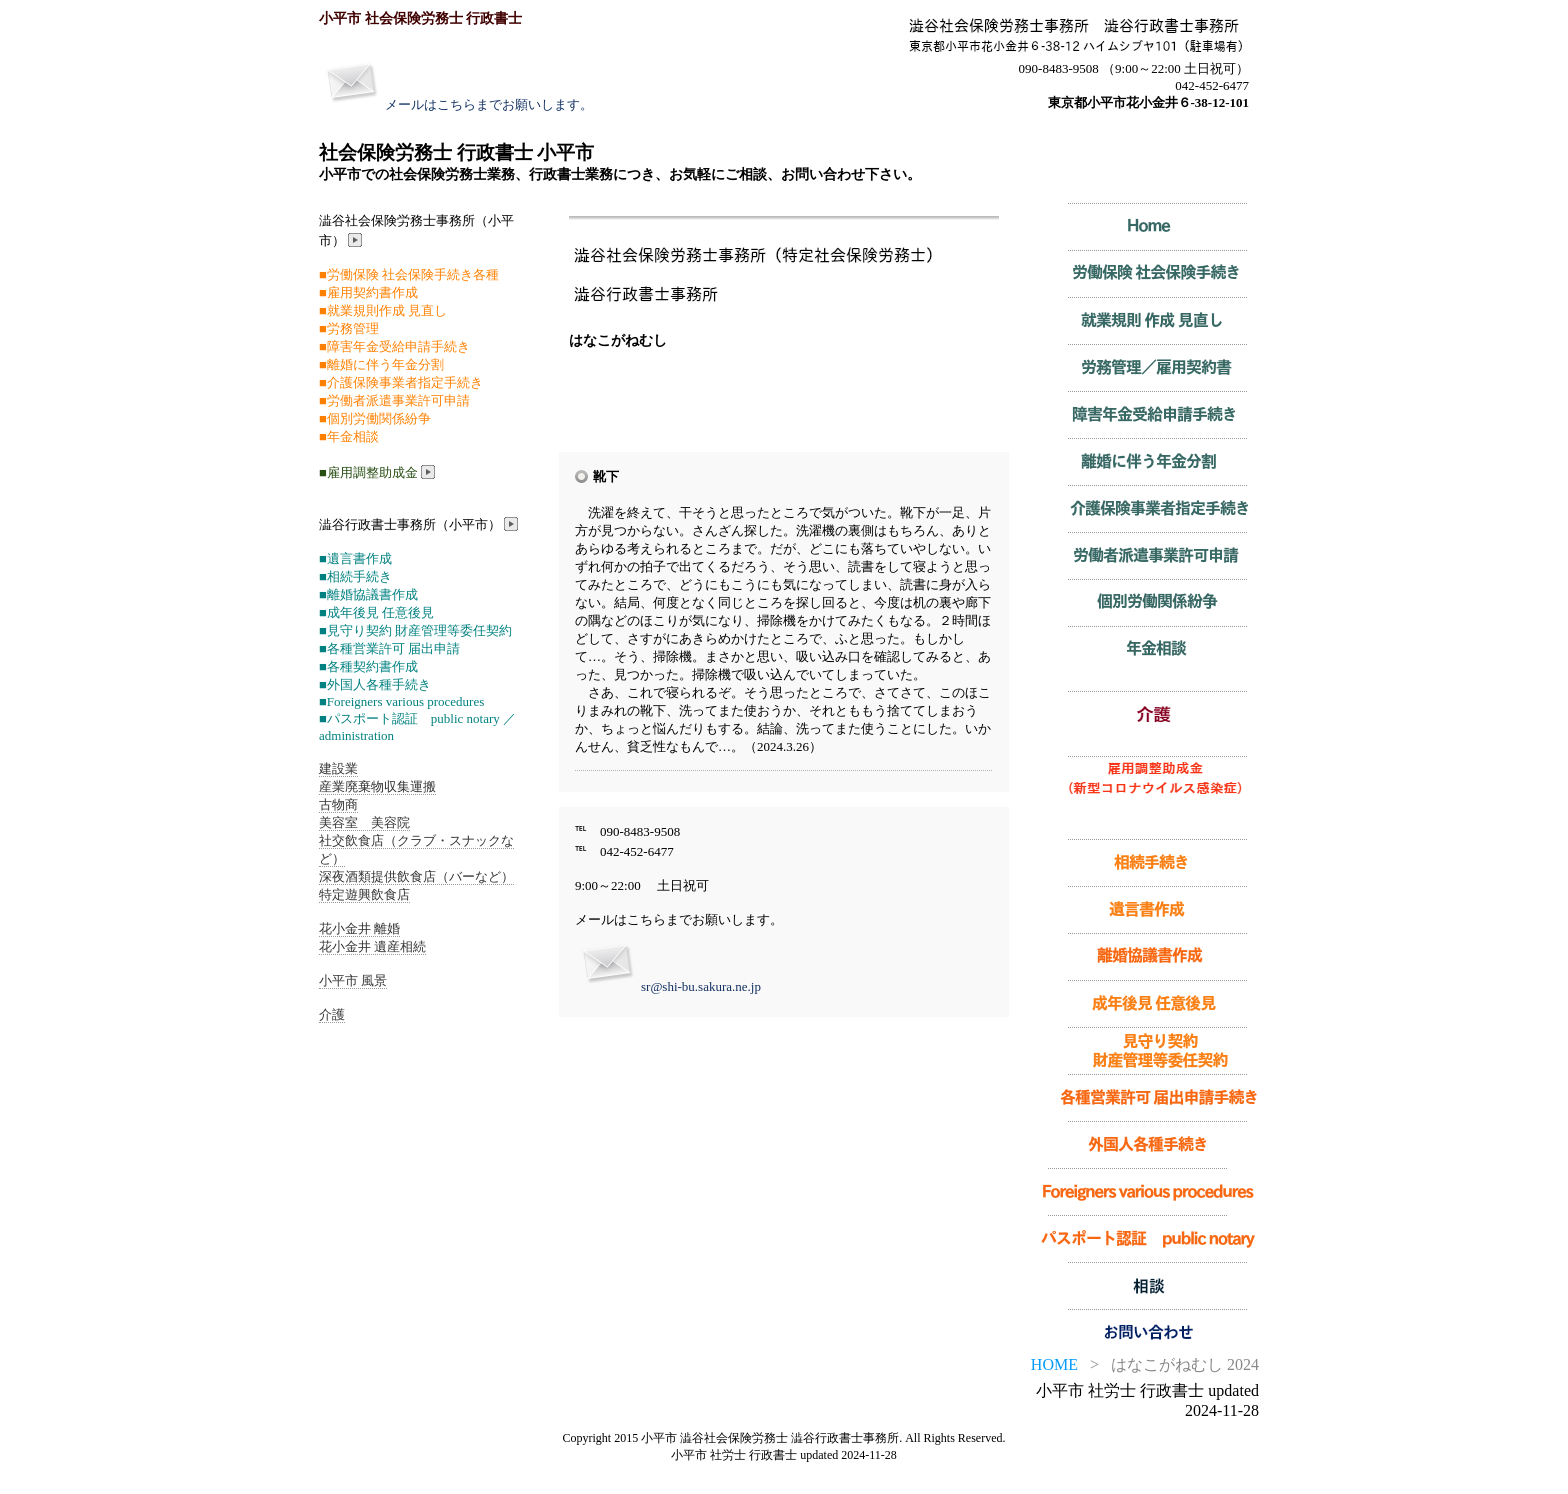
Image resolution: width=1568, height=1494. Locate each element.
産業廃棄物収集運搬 (377, 786)
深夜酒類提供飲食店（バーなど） (416, 876)
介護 (332, 1014)
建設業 (338, 768)
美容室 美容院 (364, 822)
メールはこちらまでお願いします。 (489, 104)
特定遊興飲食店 (364, 894)
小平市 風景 (353, 980)
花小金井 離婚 (359, 928)
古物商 (338, 804)
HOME (1054, 1364)
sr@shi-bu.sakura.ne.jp (701, 986)
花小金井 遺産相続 (372, 946)
